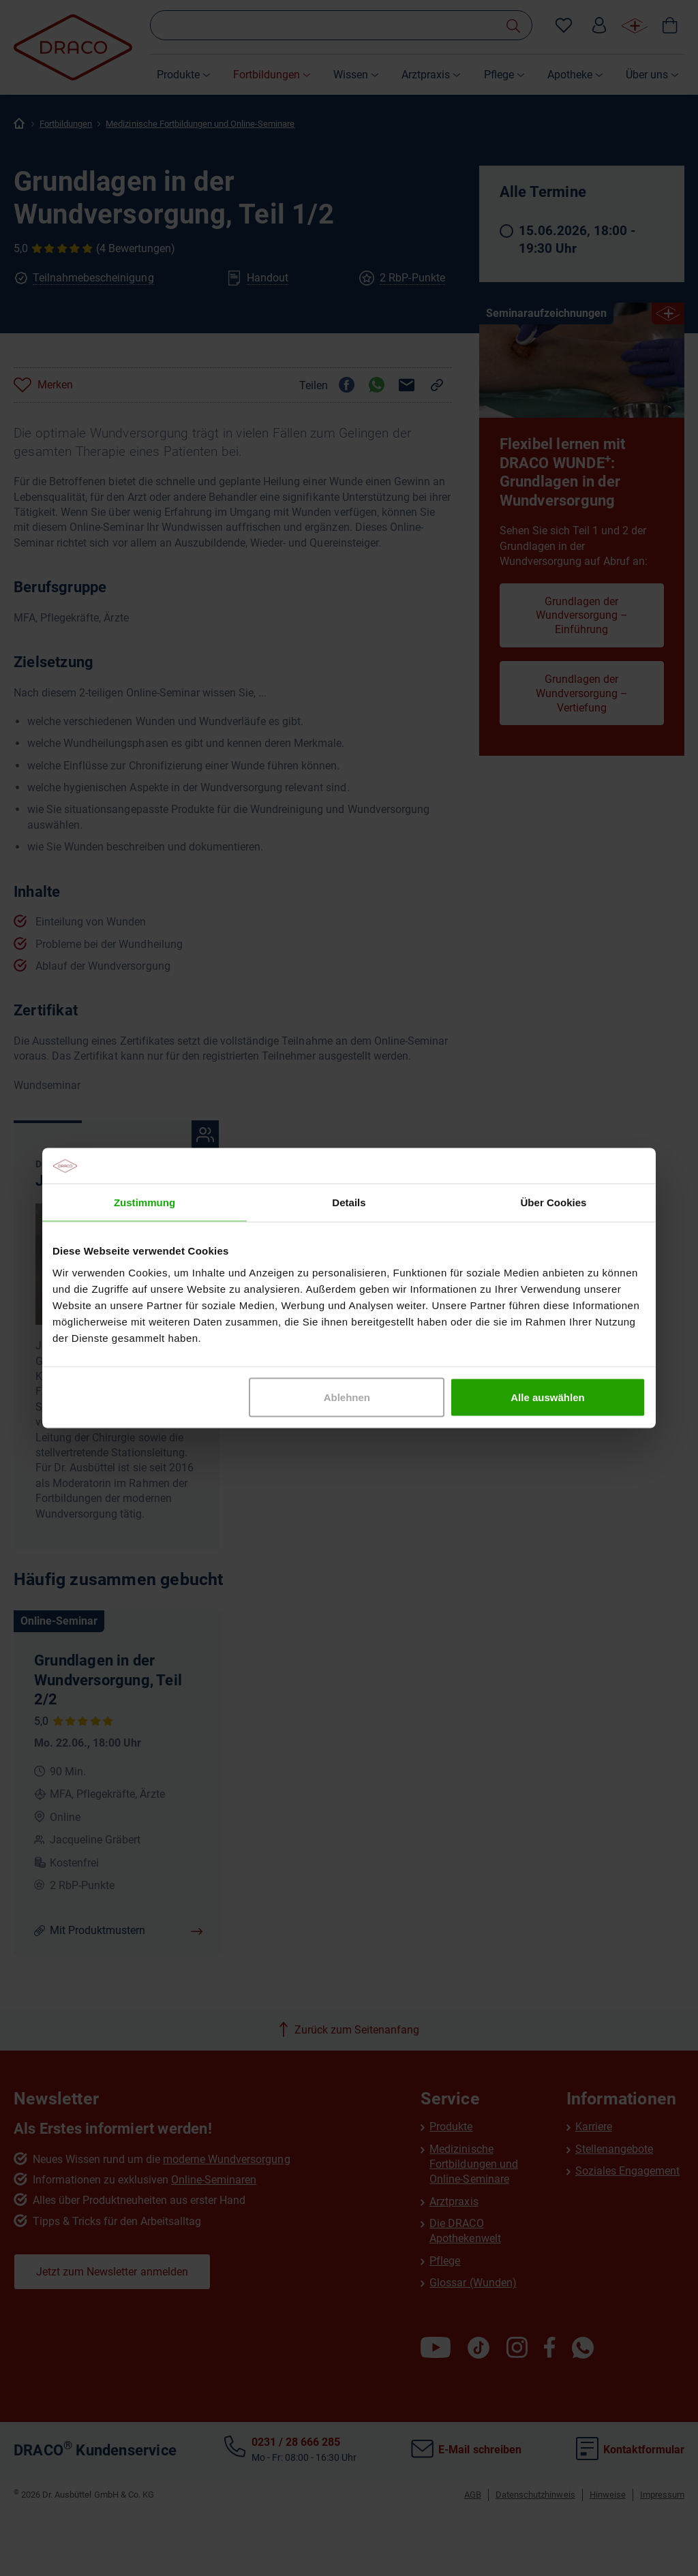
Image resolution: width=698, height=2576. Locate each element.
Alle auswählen (547, 1396)
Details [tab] (348, 1202)
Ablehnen (347, 1396)
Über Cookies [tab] (554, 1202)
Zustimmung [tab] (144, 1202)
